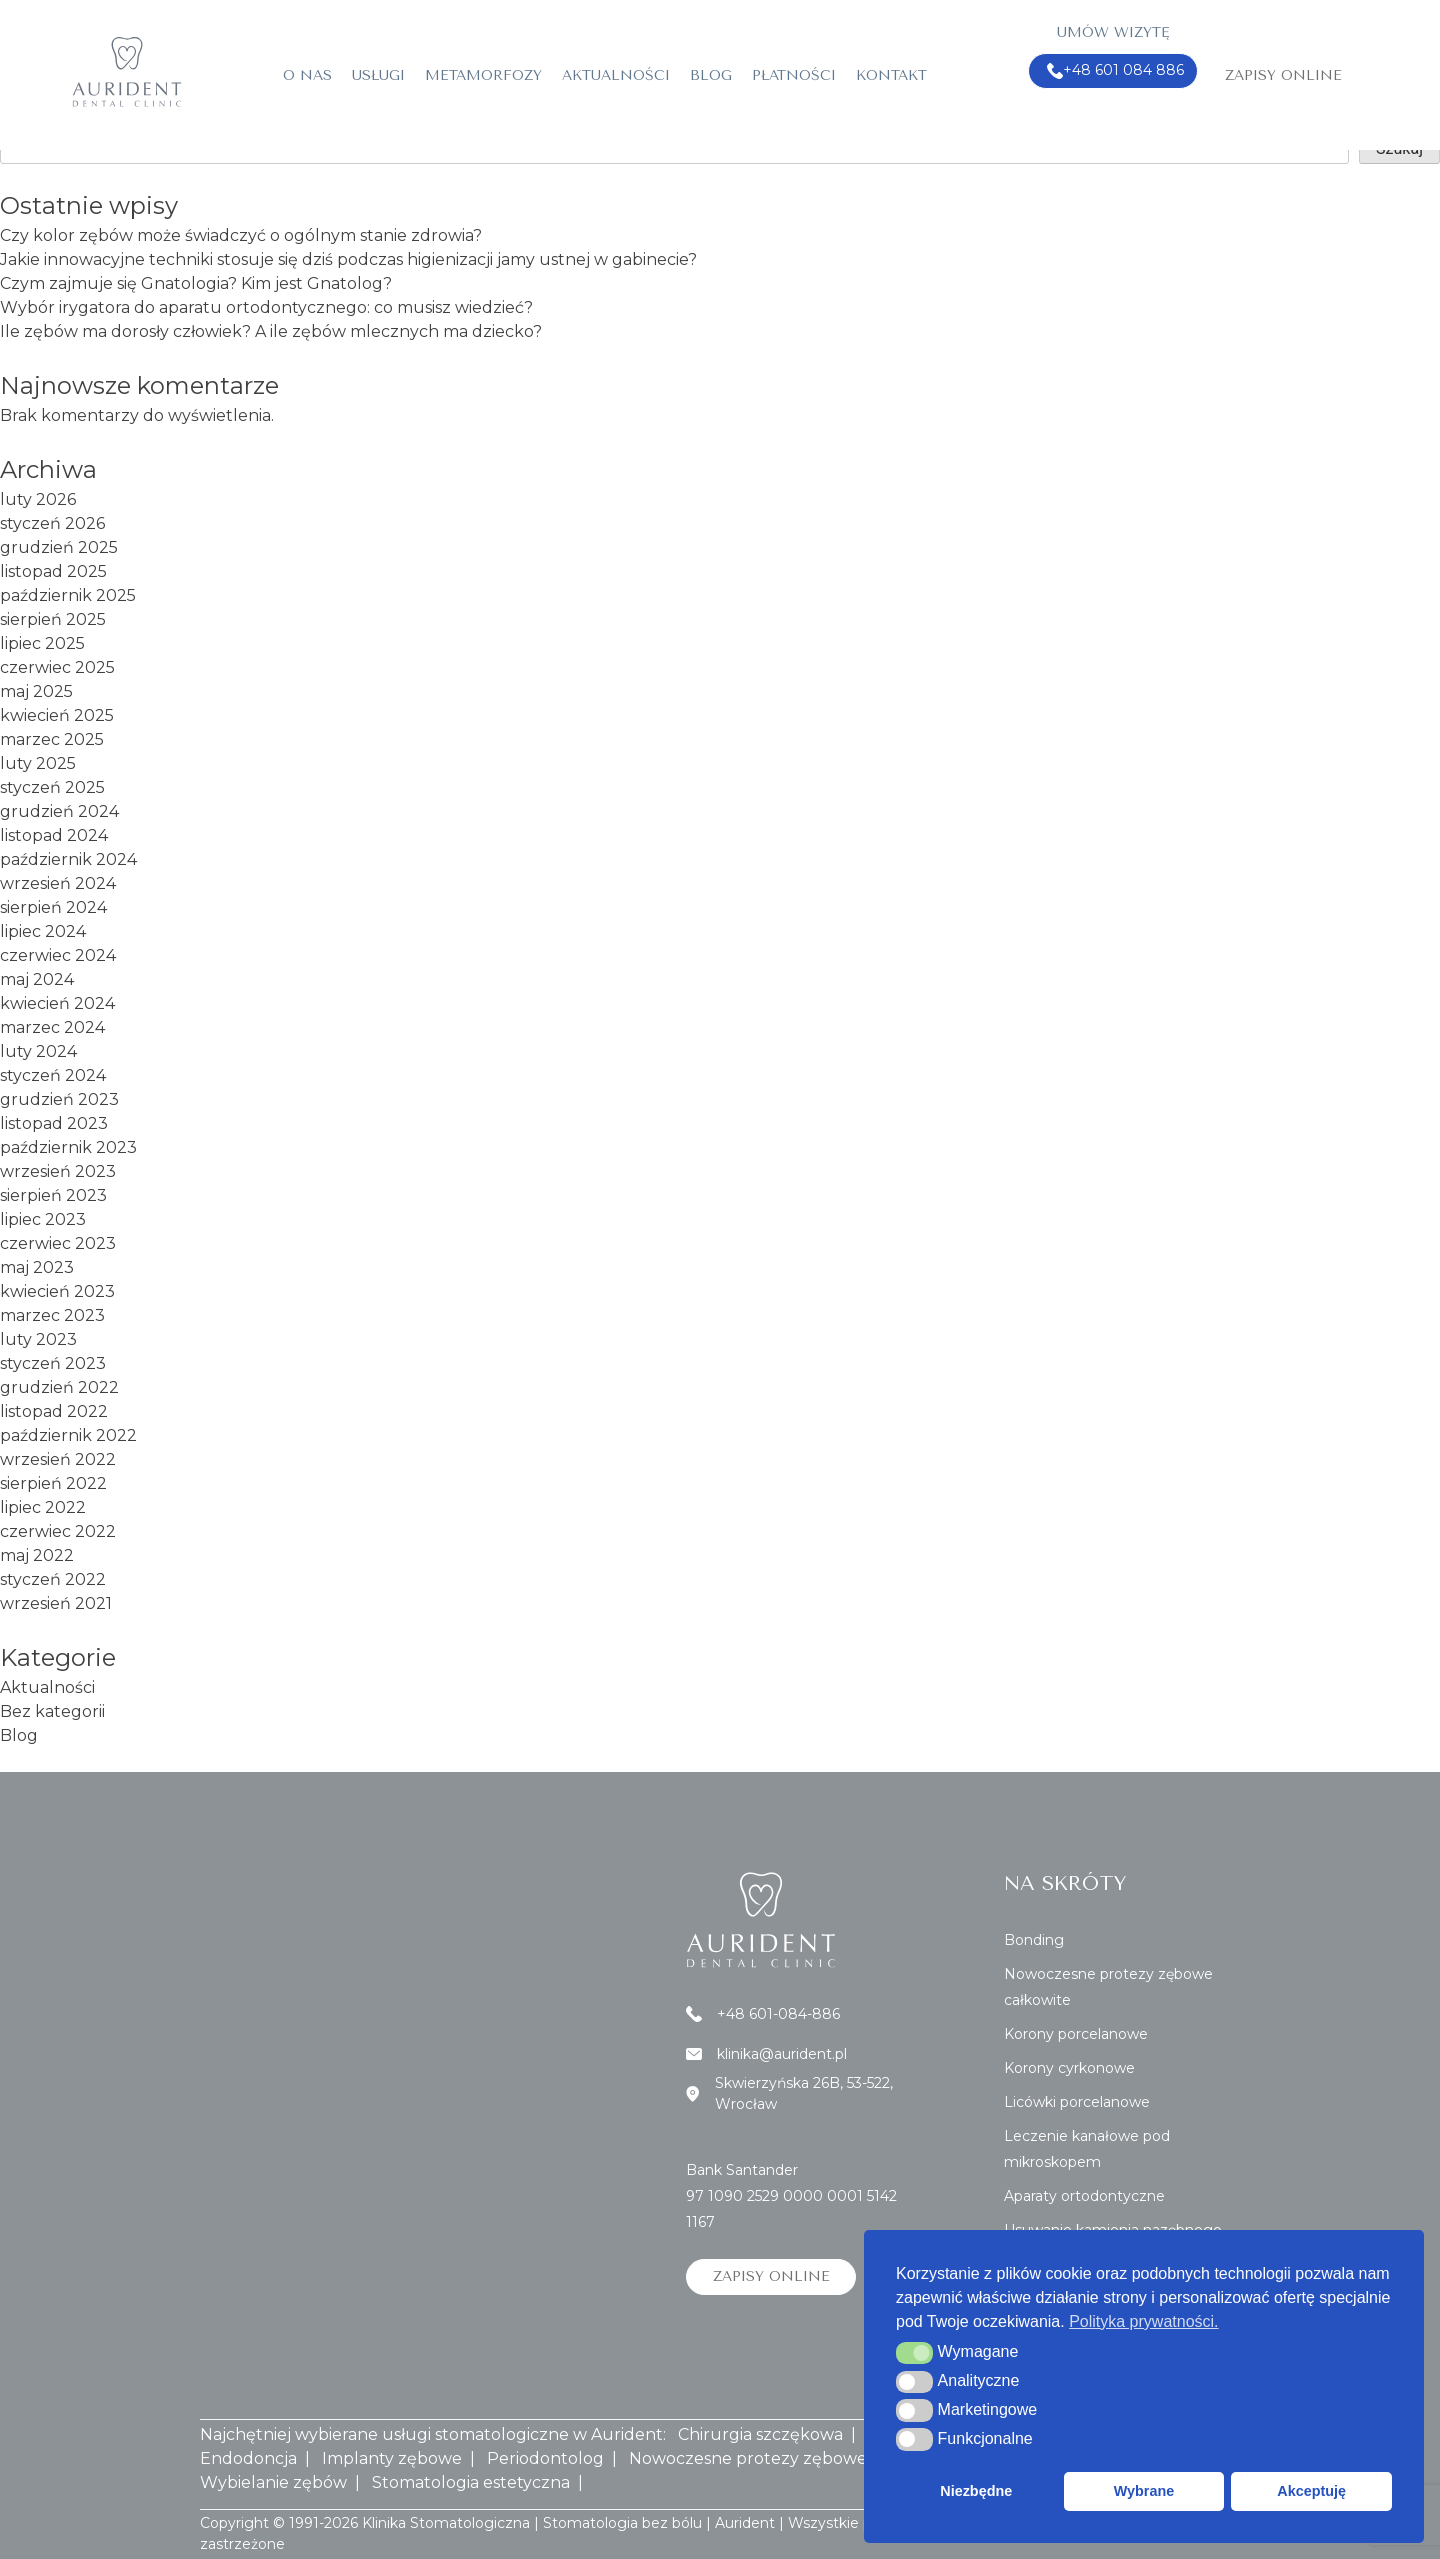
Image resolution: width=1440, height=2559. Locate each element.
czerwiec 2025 (57, 667)
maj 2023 (37, 1267)
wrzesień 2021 (56, 1603)
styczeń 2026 (52, 523)
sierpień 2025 (53, 619)
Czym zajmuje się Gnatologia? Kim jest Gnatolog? (196, 283)
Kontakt (891, 75)
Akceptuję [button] (1311, 2491)
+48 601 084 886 (1115, 71)
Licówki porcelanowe (1077, 2102)
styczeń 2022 (53, 1579)
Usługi (378, 75)
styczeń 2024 (53, 1075)
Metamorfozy (483, 75)
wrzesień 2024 (58, 883)
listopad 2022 (54, 1411)
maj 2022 (37, 1555)
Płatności (794, 75)
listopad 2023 (54, 1123)
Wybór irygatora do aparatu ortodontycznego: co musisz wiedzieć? (266, 307)
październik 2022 (68, 1435)
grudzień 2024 (59, 811)
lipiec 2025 (42, 643)
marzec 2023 (52, 1315)
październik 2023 (68, 1147)
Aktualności (616, 75)
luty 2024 (38, 1051)
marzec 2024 (52, 1027)
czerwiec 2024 (58, 955)
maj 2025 (36, 691)
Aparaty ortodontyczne (1084, 2196)
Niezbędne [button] (976, 2491)
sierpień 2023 (53, 1195)
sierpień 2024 (53, 907)
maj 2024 (37, 979)
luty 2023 (38, 1339)
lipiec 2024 (43, 931)
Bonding (1034, 1940)
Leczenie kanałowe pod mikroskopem (1087, 2149)
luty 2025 (38, 763)
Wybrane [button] (1144, 2491)
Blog (711, 75)
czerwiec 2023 (58, 1243)
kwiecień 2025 (57, 715)
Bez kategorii (52, 1711)
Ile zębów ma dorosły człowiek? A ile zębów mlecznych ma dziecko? (271, 331)
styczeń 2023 (53, 1363)
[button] (914, 2353)
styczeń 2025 (52, 787)
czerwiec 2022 (58, 1531)
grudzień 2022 (59, 1387)
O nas (307, 75)
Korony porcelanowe (1076, 2034)
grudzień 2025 (59, 547)
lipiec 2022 (43, 1507)
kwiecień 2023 (57, 1291)
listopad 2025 (53, 571)
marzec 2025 (52, 739)
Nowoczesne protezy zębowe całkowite (1108, 1987)
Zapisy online (1283, 75)
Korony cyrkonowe (1069, 2068)
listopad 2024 (54, 835)
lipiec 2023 (43, 1219)
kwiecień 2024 (57, 1003)
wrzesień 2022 (58, 1459)
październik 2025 (68, 595)
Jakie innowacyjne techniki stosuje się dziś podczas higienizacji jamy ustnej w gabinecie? (348, 259)
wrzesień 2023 (58, 1171)
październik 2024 (68, 859)
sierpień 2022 (53, 1483)
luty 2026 (38, 499)
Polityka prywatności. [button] (1143, 2321)
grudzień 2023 (59, 1099)
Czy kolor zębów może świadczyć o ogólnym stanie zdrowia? (241, 235)
